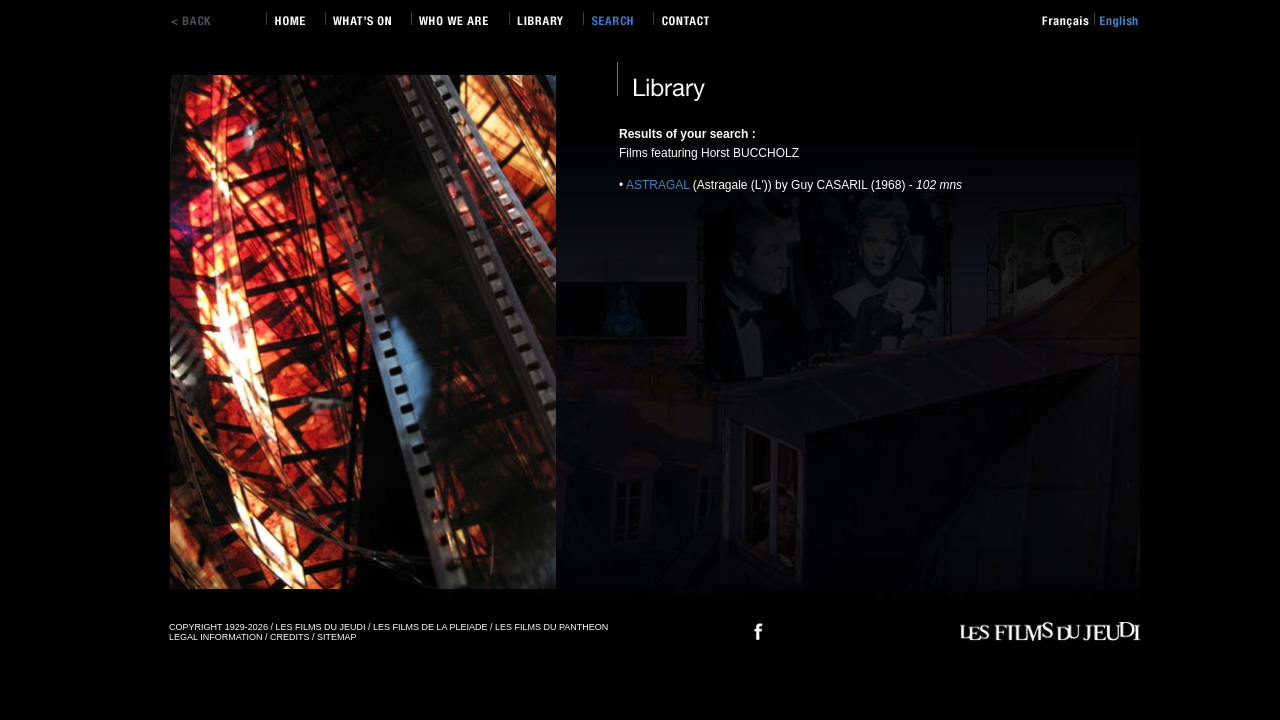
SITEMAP (337, 637)
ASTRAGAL (659, 185)
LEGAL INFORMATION (216, 637)
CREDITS (290, 637)
